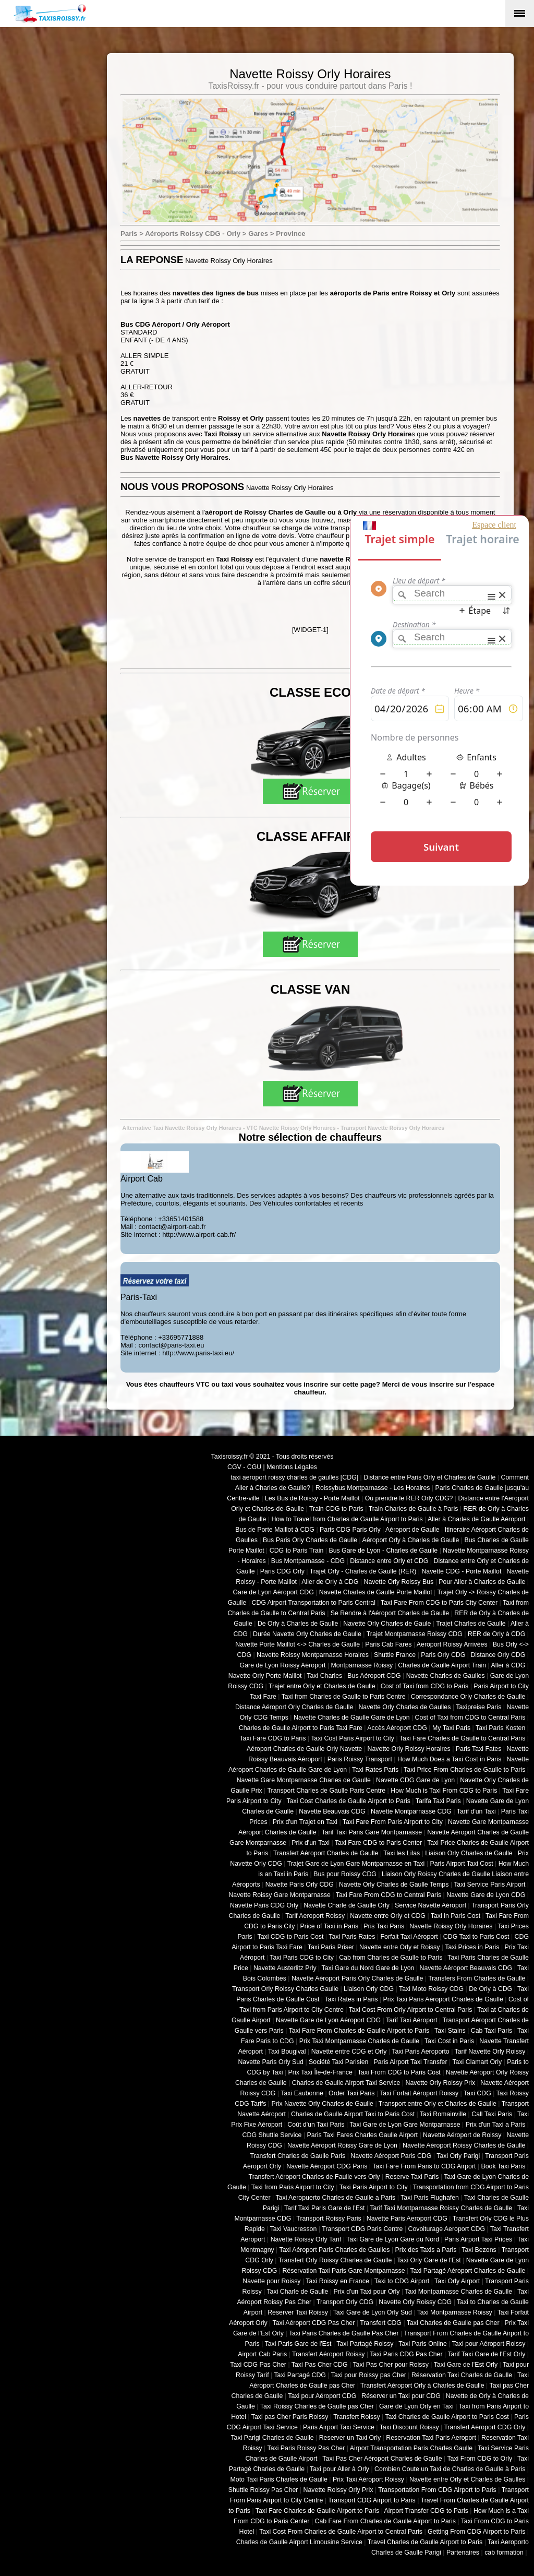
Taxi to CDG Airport (402, 2281)
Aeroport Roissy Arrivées (452, 1644)
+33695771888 (180, 1337)
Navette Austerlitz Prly (285, 1968)
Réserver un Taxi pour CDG (400, 2396)
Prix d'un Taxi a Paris (496, 2124)
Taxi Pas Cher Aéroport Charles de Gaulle (382, 2458)
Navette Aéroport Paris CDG (390, 2156)
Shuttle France (395, 1655)
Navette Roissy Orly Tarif (306, 2239)
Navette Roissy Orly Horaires (450, 1926)
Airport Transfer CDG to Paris (426, 2510)
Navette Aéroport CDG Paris (326, 2166)
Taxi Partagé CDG (299, 2375)
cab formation (504, 2552)
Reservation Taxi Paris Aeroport (431, 2437)
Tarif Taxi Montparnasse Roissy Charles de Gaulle (441, 2208)
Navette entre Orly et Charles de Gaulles (467, 2479)
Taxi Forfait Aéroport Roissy (419, 2093)
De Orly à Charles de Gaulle (298, 1623)
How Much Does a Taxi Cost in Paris (449, 1759)
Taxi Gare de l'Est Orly (465, 2364)
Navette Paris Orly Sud (271, 2062)
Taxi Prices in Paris (472, 1947)
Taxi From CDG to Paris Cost (399, 2072)
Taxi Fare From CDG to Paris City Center (439, 1602)
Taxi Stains (450, 2030)
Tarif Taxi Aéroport (412, 2020)
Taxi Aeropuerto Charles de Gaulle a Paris (335, 2197)
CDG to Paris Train (297, 1550)
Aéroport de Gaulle (412, 1529)
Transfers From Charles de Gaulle (476, 1978)
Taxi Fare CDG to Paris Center (378, 1842)
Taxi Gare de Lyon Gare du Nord (392, 2239)
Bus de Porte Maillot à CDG (274, 1529)
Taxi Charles (324, 1675)
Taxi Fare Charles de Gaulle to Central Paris (462, 1738)
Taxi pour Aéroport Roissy (489, 2343)
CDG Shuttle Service (272, 2135)
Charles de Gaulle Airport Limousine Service (299, 2542)
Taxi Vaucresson (293, 2229)
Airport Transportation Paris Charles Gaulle (411, 2448)
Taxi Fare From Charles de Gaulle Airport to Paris (359, 2030)
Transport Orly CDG (345, 2302)
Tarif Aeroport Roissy (315, 1915)
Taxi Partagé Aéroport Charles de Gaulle (467, 2270)
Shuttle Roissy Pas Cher (263, 2490)
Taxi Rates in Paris (351, 1999)
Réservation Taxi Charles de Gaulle (461, 2375)
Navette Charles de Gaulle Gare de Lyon (352, 1717)
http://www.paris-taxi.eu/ (198, 1353)
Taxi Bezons (479, 2249)
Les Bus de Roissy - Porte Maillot (312, 1498)
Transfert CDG (381, 2323)
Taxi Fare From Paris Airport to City (393, 1822)
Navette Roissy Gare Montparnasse (279, 1895)
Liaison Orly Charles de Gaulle (468, 1853)
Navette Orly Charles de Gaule (387, 1623)
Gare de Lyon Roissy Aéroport (283, 1665)
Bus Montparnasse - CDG (308, 1561)
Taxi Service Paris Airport (489, 1884)
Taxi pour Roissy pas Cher (368, 2375)
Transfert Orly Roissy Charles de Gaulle (335, 2260)
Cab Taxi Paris (491, 2030)
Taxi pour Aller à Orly (339, 2469)
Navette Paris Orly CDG (299, 1884)
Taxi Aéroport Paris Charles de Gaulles (335, 2249)
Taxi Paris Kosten (500, 1728)
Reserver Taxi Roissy (298, 2312)
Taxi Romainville (443, 2114)
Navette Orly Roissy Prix (441, 2082)
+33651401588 (180, 1219)
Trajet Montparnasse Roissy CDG (415, 1634)
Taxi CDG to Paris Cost (290, 1936)
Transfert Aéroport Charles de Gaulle (325, 1853)
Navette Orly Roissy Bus (398, 1581)
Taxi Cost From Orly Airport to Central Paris (410, 2009)
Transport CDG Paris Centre (362, 2229)
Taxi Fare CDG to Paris (272, 1738)
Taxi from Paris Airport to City (292, 2187)
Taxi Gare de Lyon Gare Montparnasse (404, 2124)
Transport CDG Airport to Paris (372, 2500)
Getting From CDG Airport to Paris (476, 2531)
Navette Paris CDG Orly (264, 1905)
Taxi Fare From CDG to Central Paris (388, 1895)
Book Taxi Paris (503, 2166)
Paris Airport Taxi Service (338, 2427)
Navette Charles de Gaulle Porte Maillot (375, 1592)
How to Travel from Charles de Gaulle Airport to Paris (346, 1519)
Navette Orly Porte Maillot (265, 1675)
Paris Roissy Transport (359, 1759)
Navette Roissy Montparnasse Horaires (313, 1655)
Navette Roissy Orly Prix (338, 2490)
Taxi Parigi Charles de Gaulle (271, 2437)
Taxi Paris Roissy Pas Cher (306, 2448)
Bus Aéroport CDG (373, 1675)
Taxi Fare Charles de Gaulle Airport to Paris (317, 2510)
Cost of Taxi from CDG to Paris (425, 1686)
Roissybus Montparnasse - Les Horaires (372, 1488)
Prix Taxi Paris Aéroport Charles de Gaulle (443, 1999)
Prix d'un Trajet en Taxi (305, 1822)
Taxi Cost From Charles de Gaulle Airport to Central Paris (340, 2531)
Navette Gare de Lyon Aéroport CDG (328, 2020)
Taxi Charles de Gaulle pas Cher (453, 2323)
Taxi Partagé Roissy (364, 2343)
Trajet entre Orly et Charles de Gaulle (322, 1686)
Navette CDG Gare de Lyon (415, 1780)
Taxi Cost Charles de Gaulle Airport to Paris (348, 1801)
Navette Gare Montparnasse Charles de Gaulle (304, 1780)
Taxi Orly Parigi (458, 2156)
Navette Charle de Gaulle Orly (347, 1905)
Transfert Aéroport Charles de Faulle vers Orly (314, 2176)
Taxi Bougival (287, 2051)
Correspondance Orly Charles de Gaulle (468, 1696)
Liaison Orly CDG (369, 1989)
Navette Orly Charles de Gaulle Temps (393, 1884)
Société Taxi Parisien (338, 2062)
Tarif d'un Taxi (476, 1811)
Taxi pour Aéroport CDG (322, 2396)
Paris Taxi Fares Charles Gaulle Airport (362, 2135)
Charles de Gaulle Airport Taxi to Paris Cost (353, 2114)
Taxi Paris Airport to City (373, 2187)
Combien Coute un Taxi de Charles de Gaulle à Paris (449, 2469)
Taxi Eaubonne (302, 2093)
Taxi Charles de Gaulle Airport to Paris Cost (446, 2416)
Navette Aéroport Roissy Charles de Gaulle (464, 2145)
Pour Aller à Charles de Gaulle (482, 1581)
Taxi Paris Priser (331, 1947)
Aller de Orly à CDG (329, 1581)
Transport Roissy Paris (328, 2218)
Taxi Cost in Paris (449, 2041)
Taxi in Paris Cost (455, 1915)
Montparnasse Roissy (362, 1665)
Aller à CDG (508, 1665)
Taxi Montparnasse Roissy (454, 2312)
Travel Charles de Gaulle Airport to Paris (425, 2542)
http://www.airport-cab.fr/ (199, 1234)
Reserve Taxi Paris (412, 2176)
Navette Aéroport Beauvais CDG (466, 1968)
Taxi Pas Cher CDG (320, 2364)
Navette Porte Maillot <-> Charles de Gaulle (297, 1644)
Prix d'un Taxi (311, 1842)
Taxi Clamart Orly (477, 2062)
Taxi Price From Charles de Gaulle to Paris (464, 1769)
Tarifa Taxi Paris (438, 1801)
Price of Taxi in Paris (329, 1926)
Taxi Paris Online (422, 2343)
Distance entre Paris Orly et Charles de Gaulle (429, 1477)
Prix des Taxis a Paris (426, 2249)
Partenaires (462, 2552)
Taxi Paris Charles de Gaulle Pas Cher (344, 2333)
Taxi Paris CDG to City (302, 1957)
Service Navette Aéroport (430, 1905)
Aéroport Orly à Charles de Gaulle (410, 1540)
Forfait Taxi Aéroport (409, 1936)
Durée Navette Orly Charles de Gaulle (307, 1634)
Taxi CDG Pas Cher (258, 2364)
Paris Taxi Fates (479, 1748)
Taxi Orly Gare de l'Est (428, 2260)
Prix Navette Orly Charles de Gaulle (322, 2103)
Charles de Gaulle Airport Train (442, 1665)
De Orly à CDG (490, 1989)
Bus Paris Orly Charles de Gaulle (310, 1540)
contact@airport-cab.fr (172, 1227)
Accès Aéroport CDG (397, 1728)
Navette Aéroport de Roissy (462, 2135)
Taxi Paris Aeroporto (420, 2051)
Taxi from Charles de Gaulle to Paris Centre (344, 1696)
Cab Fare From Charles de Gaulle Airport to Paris (385, 2521)
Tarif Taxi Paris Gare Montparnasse (371, 1832)
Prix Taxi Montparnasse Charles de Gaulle (359, 2041)
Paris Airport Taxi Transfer (410, 2062)
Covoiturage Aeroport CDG (447, 2229)
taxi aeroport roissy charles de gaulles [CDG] (294, 1477)
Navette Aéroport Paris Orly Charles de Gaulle (357, 1978)
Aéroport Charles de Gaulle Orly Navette (304, 1748)
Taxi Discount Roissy (409, 2427)
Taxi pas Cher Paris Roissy (290, 2416)
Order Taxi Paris (351, 2093)
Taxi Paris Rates (352, 1936)
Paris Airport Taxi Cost (461, 1863)
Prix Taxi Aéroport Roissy (368, 2479)
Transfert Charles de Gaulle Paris (298, 2156)
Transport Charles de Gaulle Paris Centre (327, 1790)
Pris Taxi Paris (383, 1926)
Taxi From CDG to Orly (479, 2458)
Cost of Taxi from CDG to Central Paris (470, 1717)
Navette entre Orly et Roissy (399, 1947)
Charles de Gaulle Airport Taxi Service (346, 2082)
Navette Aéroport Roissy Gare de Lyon (342, 2145)
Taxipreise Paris (478, 1707)
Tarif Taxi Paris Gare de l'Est (324, 2208)
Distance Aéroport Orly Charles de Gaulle (294, 1707)
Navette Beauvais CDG (332, 1811)
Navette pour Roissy (271, 2281)
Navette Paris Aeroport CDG (407, 2218)
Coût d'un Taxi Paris (315, 2124)
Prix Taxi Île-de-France (320, 2072)
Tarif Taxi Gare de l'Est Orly (486, 2354)
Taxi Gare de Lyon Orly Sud (372, 2312)
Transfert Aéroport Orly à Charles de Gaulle (422, 2385)
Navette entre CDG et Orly (349, 2051)
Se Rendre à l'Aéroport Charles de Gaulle (390, 1613)
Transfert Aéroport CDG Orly (484, 2427)
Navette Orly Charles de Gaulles (404, 1707)
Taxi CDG (477, 2093)
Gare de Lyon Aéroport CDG (273, 1592)
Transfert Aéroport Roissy (328, 2354)
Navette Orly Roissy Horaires (409, 1748)
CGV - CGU (244, 1467)
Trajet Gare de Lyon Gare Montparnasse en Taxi (356, 1863)
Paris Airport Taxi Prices (478, 2239)
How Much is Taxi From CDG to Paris (444, 1790)
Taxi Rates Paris (375, 1769)
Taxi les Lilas (401, 1853)
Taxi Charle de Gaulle (297, 2291)
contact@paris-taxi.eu (171, 1345)
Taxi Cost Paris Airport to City (352, 1738)
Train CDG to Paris (336, 1508)
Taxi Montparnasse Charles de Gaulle (458, 2291)
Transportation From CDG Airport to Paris (437, 2490)
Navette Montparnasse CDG (411, 1811)
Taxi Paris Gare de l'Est (298, 2343)
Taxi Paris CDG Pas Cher (406, 2354)
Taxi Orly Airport (457, 2281)
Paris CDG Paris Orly (350, 1529)
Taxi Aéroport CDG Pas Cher (314, 2323)
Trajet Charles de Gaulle (470, 1623)
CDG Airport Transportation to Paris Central (313, 1602)
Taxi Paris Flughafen (429, 2197)
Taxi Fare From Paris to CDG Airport (424, 2166)
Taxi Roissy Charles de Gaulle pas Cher (317, 2406)
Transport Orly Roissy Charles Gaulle (285, 1989)
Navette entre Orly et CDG (388, 1915)
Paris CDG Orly (282, 1571)
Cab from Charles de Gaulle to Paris (390, 1957)
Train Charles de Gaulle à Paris (413, 1508)
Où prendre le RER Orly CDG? (409, 1498)
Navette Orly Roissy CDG (415, 2302)
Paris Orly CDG (443, 1655)
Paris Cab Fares (388, 1644)
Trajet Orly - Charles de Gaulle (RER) (363, 1571)
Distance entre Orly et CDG (389, 1561)
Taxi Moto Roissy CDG (431, 1989)
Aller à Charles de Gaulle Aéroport (476, 1519)
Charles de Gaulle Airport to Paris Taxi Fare (300, 1728)
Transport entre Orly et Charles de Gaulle (437, 2103)
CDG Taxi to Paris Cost (476, 1936)
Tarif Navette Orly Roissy (490, 2051)
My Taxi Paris (451, 1728)
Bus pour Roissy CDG (345, 1874)
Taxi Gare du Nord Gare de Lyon (367, 1968)
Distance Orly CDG (497, 1655)
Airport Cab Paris (262, 2354)
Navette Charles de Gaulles (445, 1675)
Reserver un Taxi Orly (350, 2437)
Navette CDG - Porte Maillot (461, 1571)
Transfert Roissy (356, 2416)
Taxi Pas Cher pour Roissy (390, 2364)
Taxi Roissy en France (337, 2281)
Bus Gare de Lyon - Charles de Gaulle (383, 1550)
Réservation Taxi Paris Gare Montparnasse (343, 2270)
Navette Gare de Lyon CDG (485, 1895)
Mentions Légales (291, 1467)
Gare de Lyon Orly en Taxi (416, 2406)
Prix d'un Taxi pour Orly (367, 2291)
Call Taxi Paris (491, 2114)
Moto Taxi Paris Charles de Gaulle (278, 2479)
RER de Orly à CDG (496, 1634)
